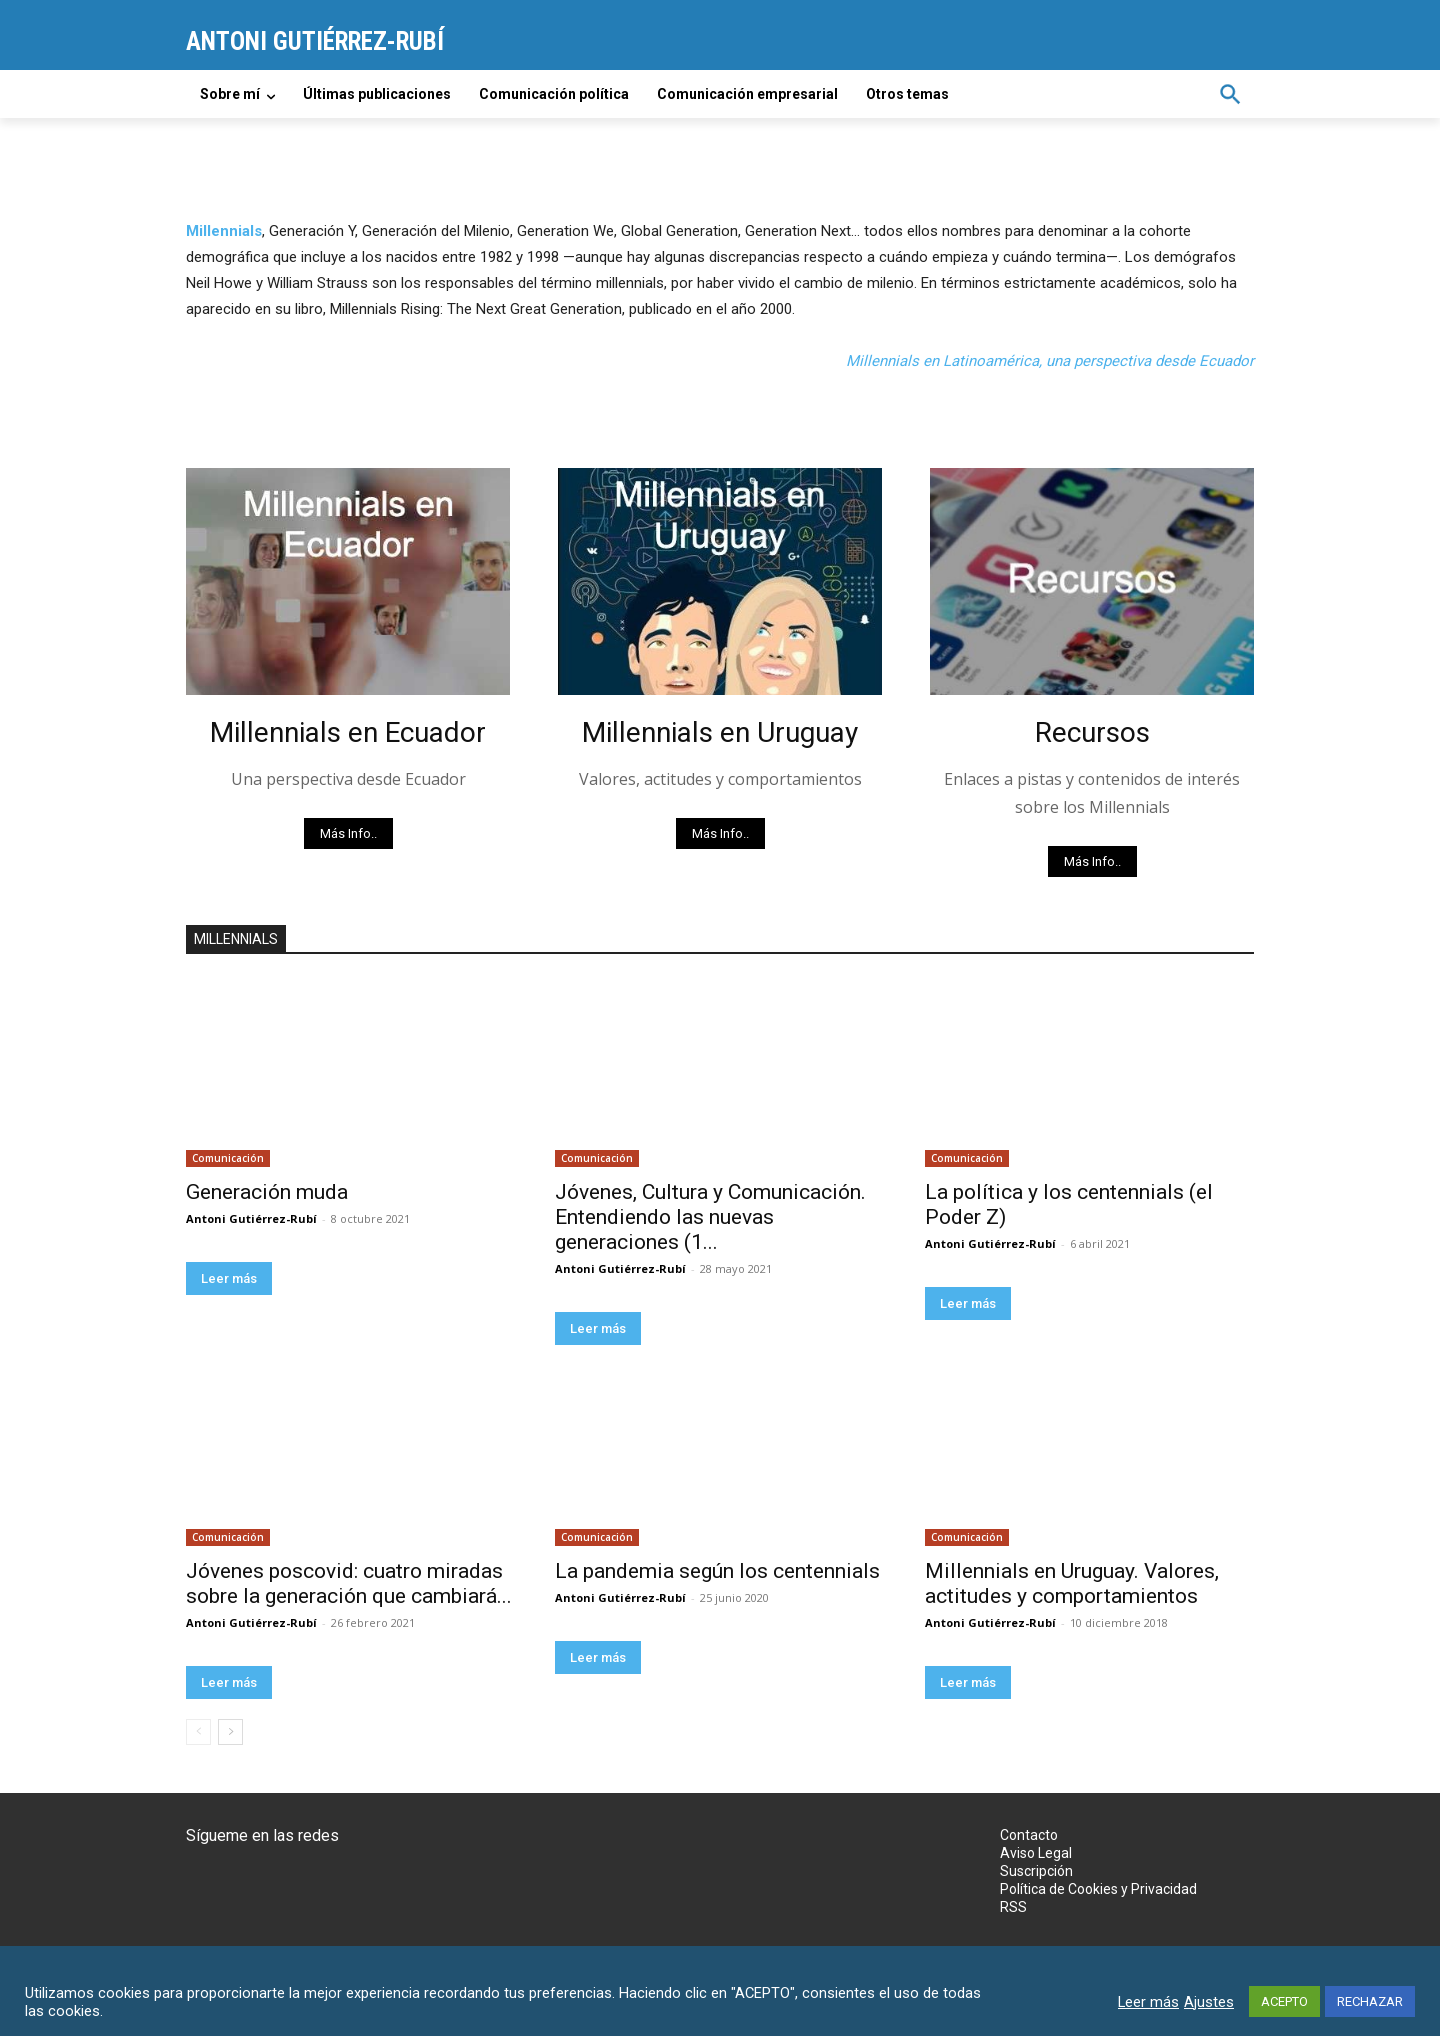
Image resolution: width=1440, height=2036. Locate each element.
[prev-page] (198, 1732)
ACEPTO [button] (1284, 2001)
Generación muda (267, 1192)
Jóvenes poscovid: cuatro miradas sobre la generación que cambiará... (349, 1583)
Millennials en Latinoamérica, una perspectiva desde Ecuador (1050, 361)
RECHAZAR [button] (1370, 2001)
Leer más (229, 1278)
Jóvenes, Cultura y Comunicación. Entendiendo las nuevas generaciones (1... (710, 1217)
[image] (348, 581)
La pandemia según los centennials (717, 1571)
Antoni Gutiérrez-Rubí (251, 1218)
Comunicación (228, 1158)
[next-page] (230, 1732)
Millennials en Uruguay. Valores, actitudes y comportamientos (1072, 1583)
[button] (1230, 94)
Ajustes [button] (1209, 2002)
